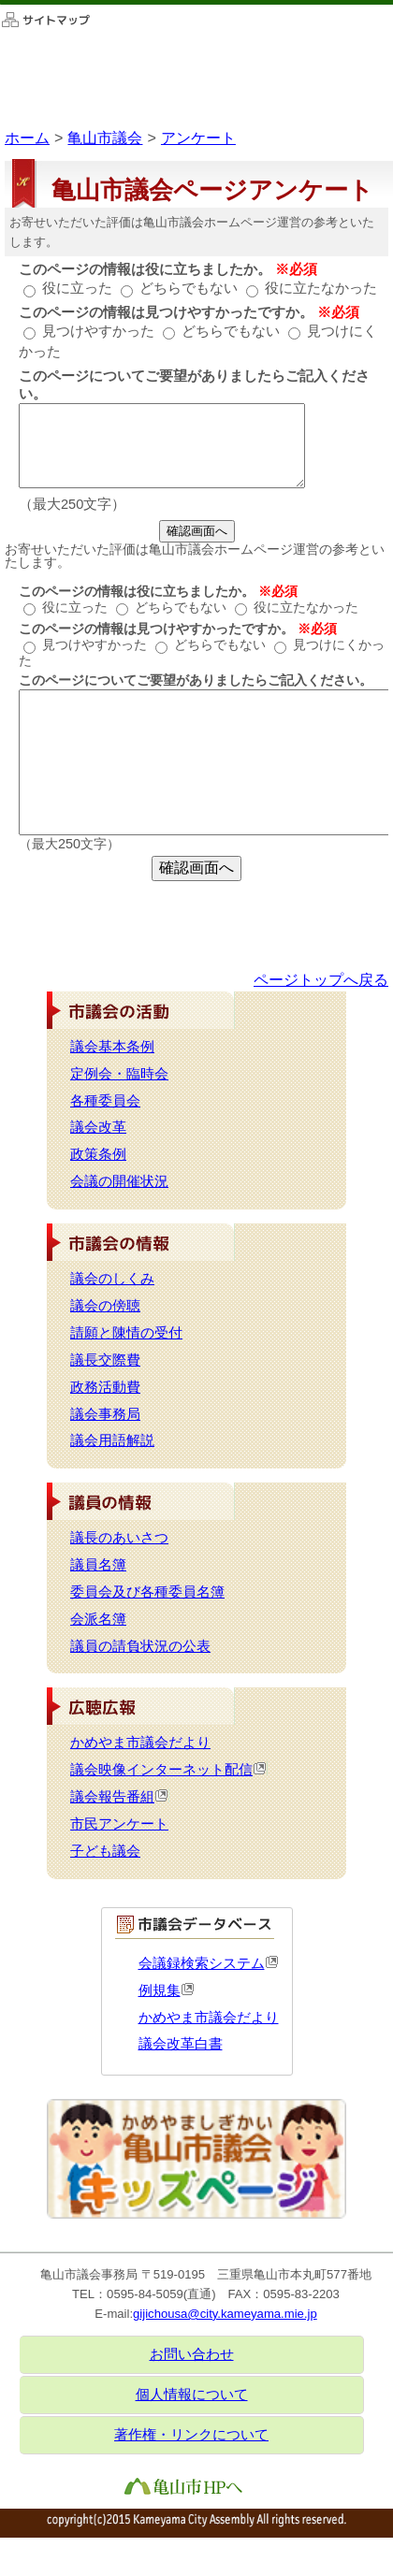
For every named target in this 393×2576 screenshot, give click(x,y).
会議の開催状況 (119, 1181)
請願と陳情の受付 (126, 1332)
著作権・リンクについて (191, 2434)
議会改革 (98, 1127)
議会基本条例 (112, 1046)
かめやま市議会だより (140, 1742)
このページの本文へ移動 (0, 4)
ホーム (27, 137)
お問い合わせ (192, 2354)
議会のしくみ (112, 1278)
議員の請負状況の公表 (140, 1646)
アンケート (198, 137)
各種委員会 (105, 1100)
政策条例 (98, 1154)
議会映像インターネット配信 (169, 1769)
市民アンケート (119, 1823)
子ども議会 (105, 1851)
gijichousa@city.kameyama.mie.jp (225, 2314)
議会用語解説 (112, 1440)
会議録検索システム (208, 1963)
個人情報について (192, 2394)
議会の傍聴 (105, 1305)
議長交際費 (105, 1360)
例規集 (166, 1990)
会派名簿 (98, 1619)
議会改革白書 (180, 2043)
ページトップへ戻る (321, 979)
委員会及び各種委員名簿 (147, 1592)
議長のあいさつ (119, 1537)
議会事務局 (105, 1414)
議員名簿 (98, 1564)
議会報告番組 (119, 1796)
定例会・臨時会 (119, 1073)
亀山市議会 (104, 137)
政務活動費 (105, 1387)
